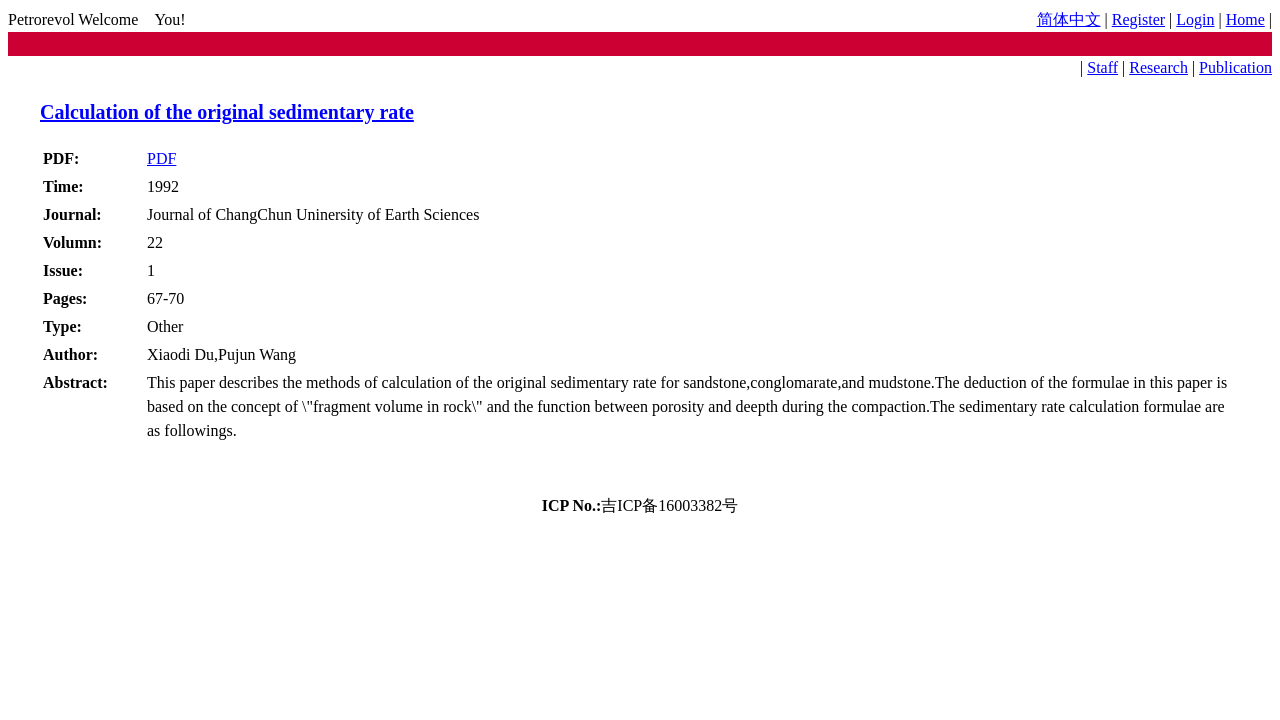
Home (1245, 19)
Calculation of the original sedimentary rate (227, 112)
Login (1195, 19)
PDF (161, 158)
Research (1158, 67)
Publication (1235, 67)
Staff (1102, 67)
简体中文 (1069, 19)
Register (1138, 19)
